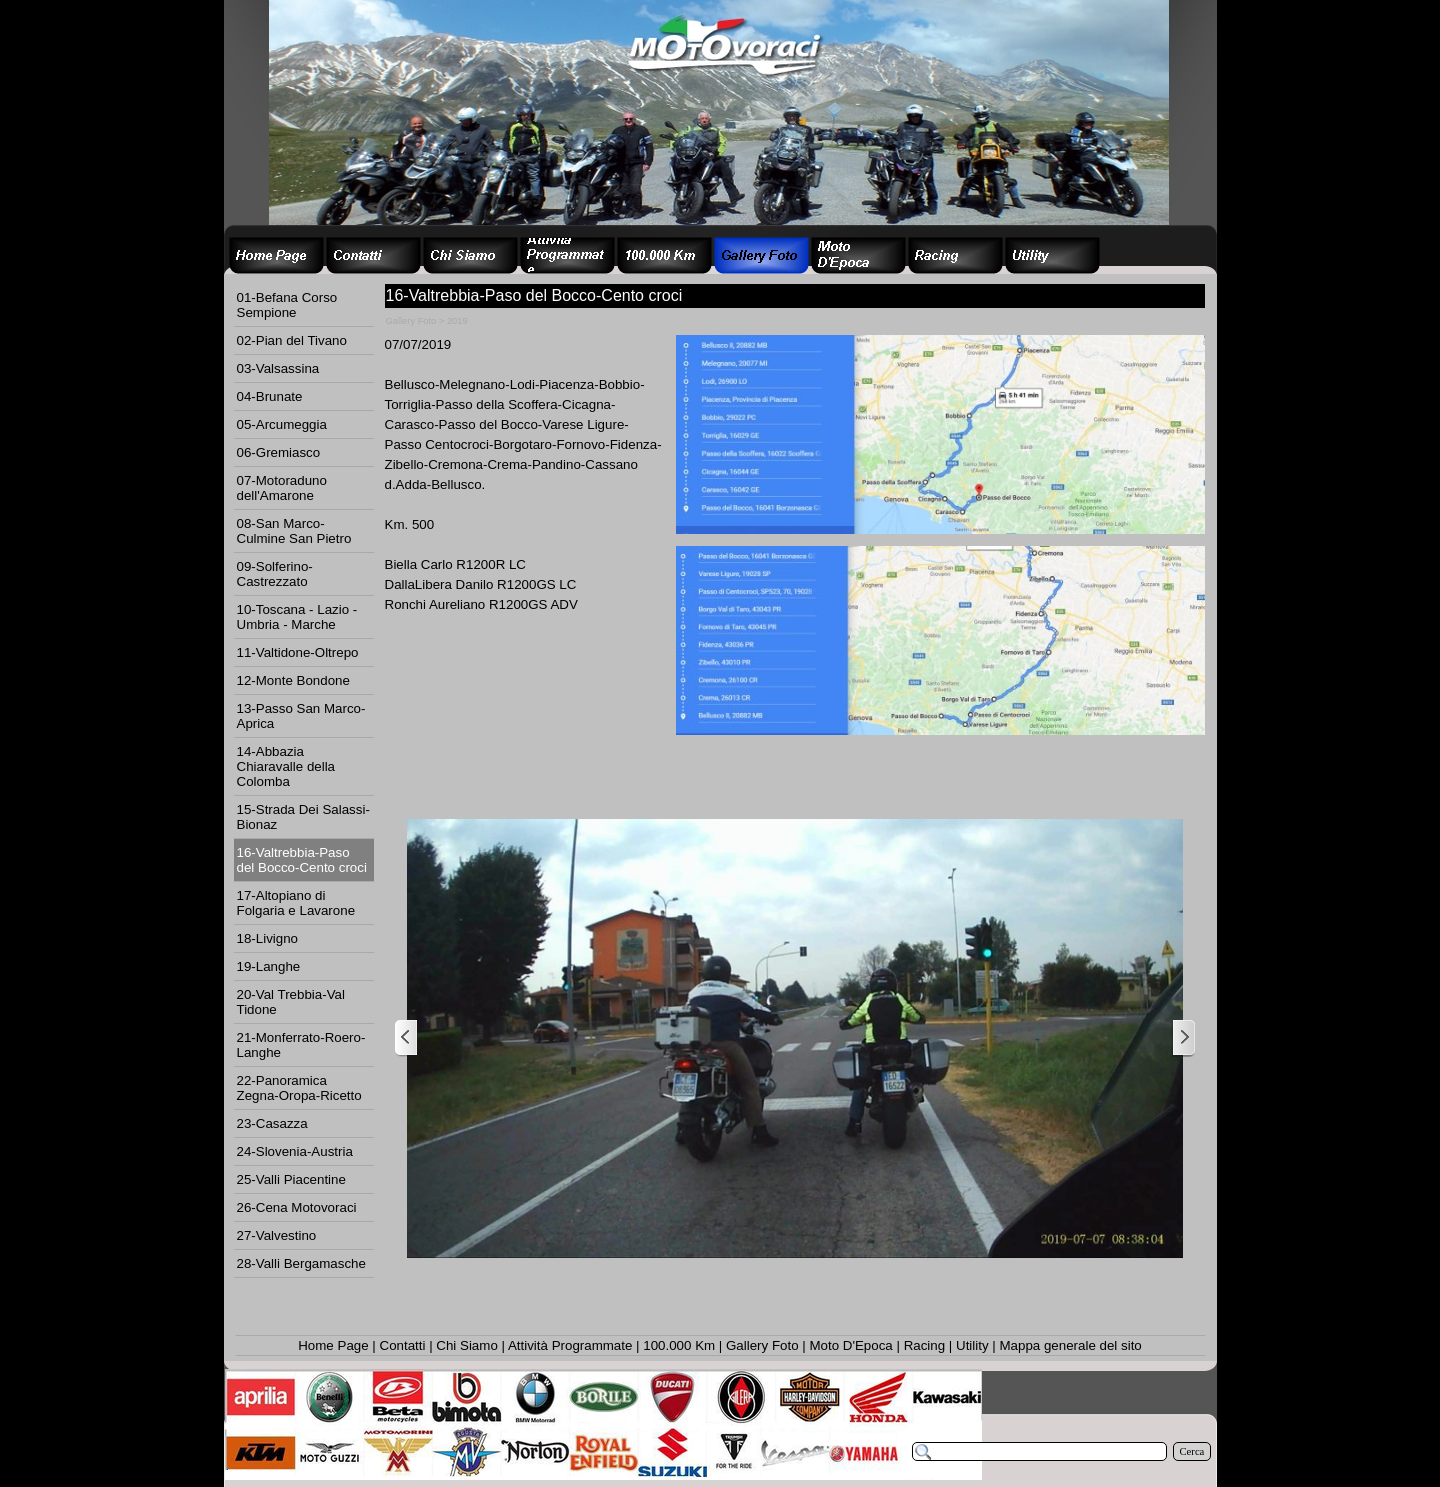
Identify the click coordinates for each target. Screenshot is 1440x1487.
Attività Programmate (570, 1345)
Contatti (403, 1345)
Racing (925, 1345)
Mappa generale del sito (1070, 1345)
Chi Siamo (466, 1345)
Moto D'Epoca (850, 1345)
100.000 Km (679, 1345)
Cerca (1192, 1451)
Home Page (333, 1345)
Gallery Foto (762, 1345)
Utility (972, 1345)
